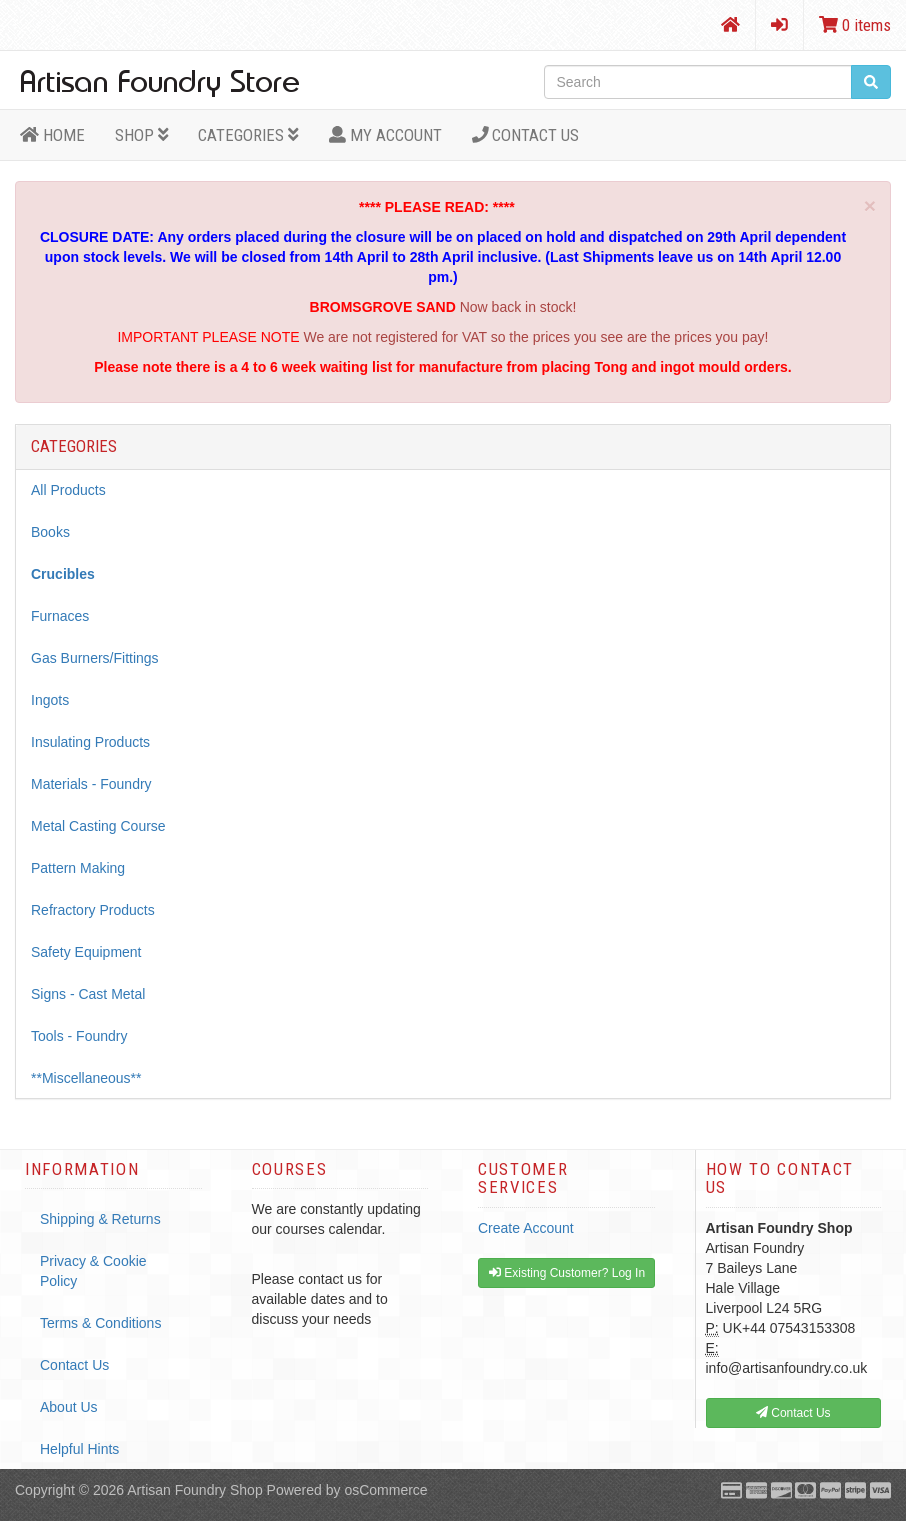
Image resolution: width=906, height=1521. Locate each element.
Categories (248, 135)
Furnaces (60, 616)
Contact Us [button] (793, 1413)
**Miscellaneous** (86, 1078)
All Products (68, 490)
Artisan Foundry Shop (194, 1490)
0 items (855, 25)
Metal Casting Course (98, 826)
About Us (69, 1407)
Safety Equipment (86, 952)
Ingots (50, 700)
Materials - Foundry (91, 784)
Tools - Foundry (79, 1036)
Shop (142, 135)
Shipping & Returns (100, 1219)
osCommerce (385, 1490)
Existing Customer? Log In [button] (567, 1273)
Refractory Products (93, 910)
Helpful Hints (79, 1449)
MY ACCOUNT (385, 135)
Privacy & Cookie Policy (93, 1271)
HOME (52, 135)
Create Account (526, 1228)
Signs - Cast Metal (88, 994)
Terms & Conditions (100, 1323)
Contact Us (526, 135)
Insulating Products (90, 742)
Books (50, 532)
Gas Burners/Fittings (95, 658)
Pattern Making (78, 868)
